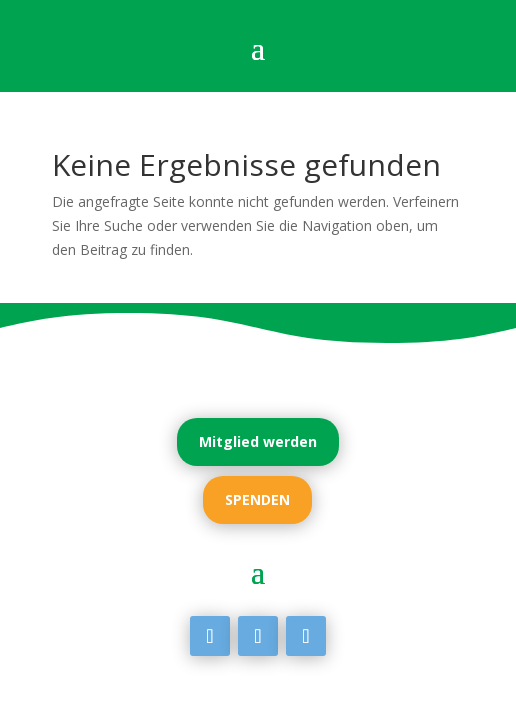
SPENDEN (257, 499)
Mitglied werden (258, 441)
